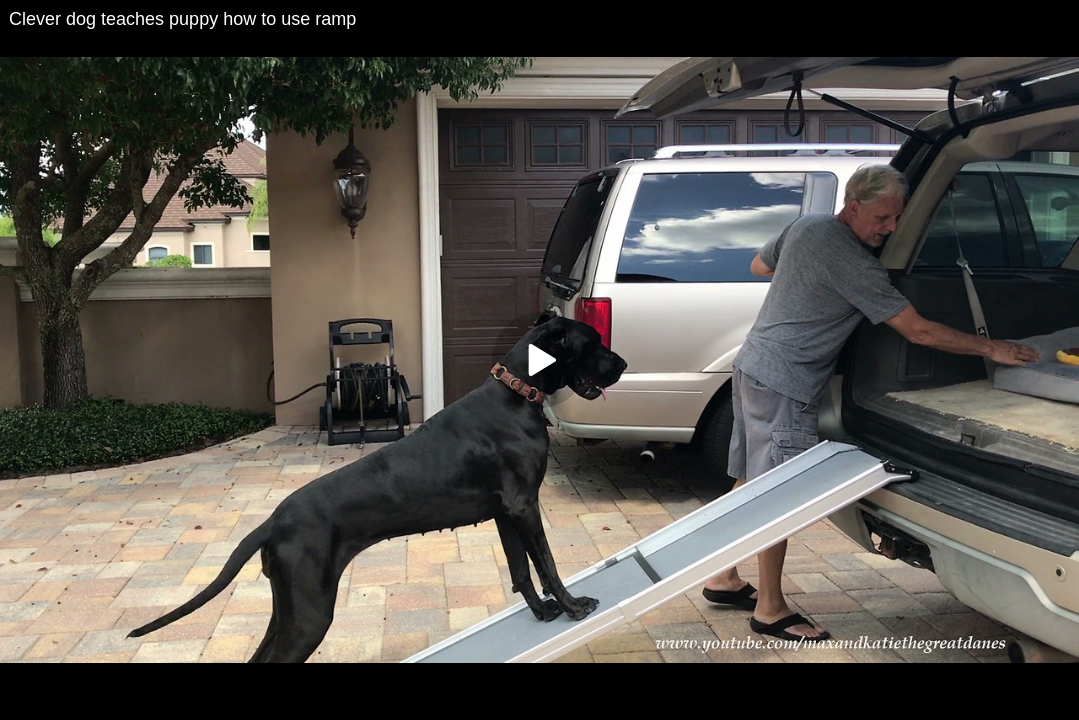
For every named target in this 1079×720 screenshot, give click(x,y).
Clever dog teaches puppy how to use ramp (182, 19)
